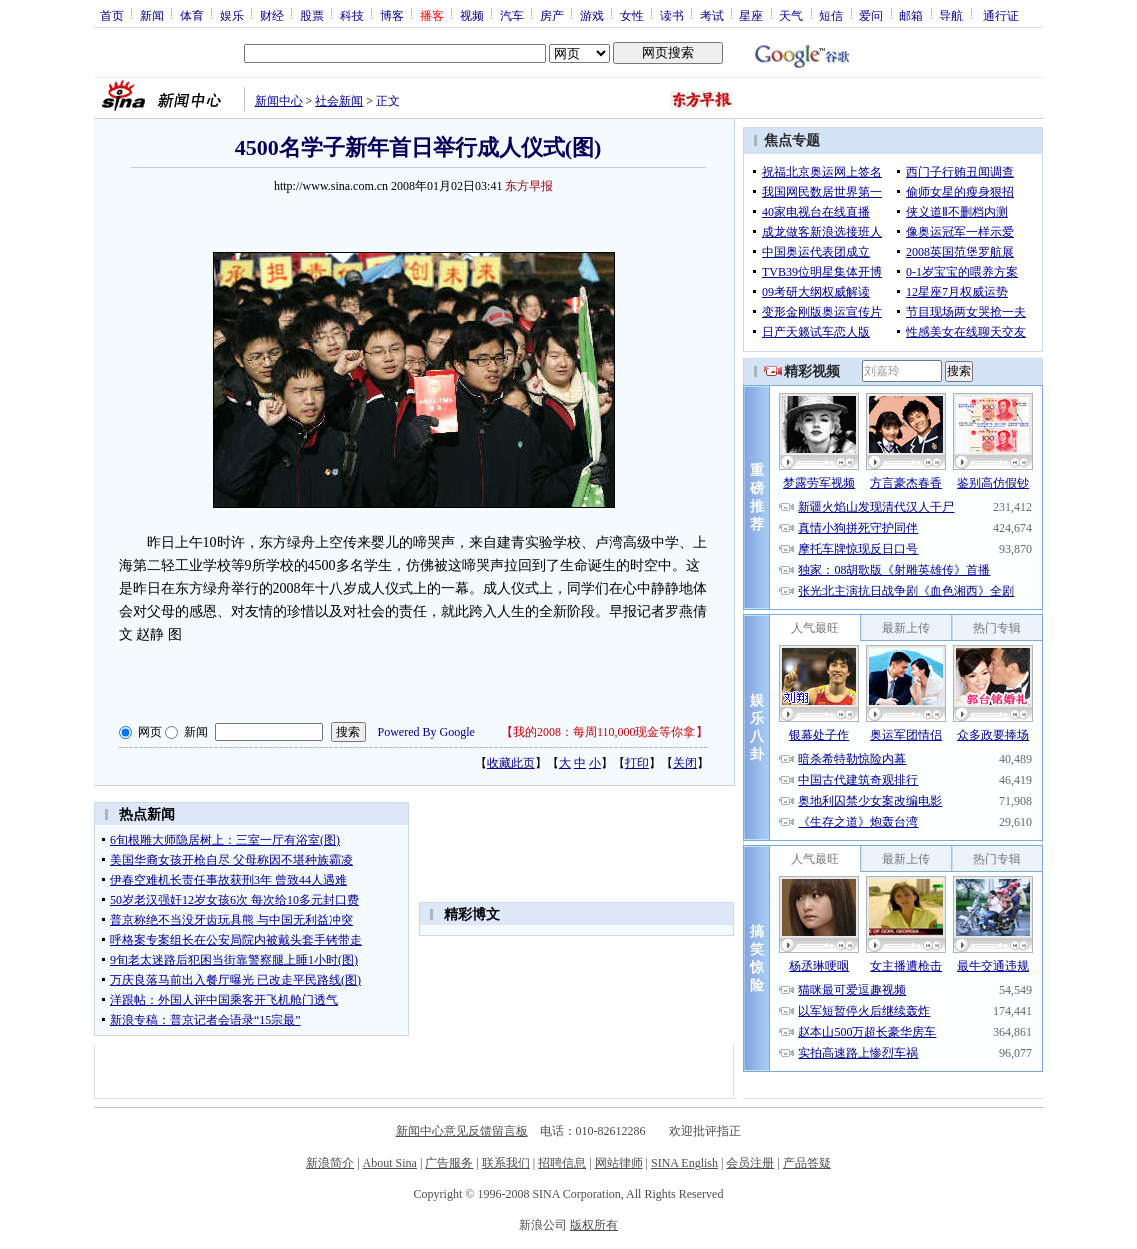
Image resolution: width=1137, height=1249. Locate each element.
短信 (831, 15)
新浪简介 (330, 1163)
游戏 (592, 15)
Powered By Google (426, 732)
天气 (791, 15)
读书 (672, 15)
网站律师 (619, 1163)
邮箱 (911, 15)
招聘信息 (562, 1163)
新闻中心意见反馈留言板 (462, 1131)
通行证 (1001, 15)
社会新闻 (339, 101)
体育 (192, 15)
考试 (712, 15)
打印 (637, 763)
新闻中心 (279, 101)
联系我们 (506, 1163)
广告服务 (449, 1163)
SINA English (684, 1163)
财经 (272, 15)
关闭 (685, 763)
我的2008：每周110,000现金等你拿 (604, 732)
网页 (150, 732)
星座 (751, 15)
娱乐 (232, 15)
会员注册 (750, 1163)
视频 (472, 15)
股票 (312, 15)
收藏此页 (511, 763)
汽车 (512, 15)
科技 (352, 15)
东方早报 (529, 186)
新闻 (152, 15)
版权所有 (594, 1225)
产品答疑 (807, 1163)
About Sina (390, 1163)
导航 (951, 15)
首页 (112, 15)
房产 (552, 15)
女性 (632, 15)
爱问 (871, 15)
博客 (392, 15)
